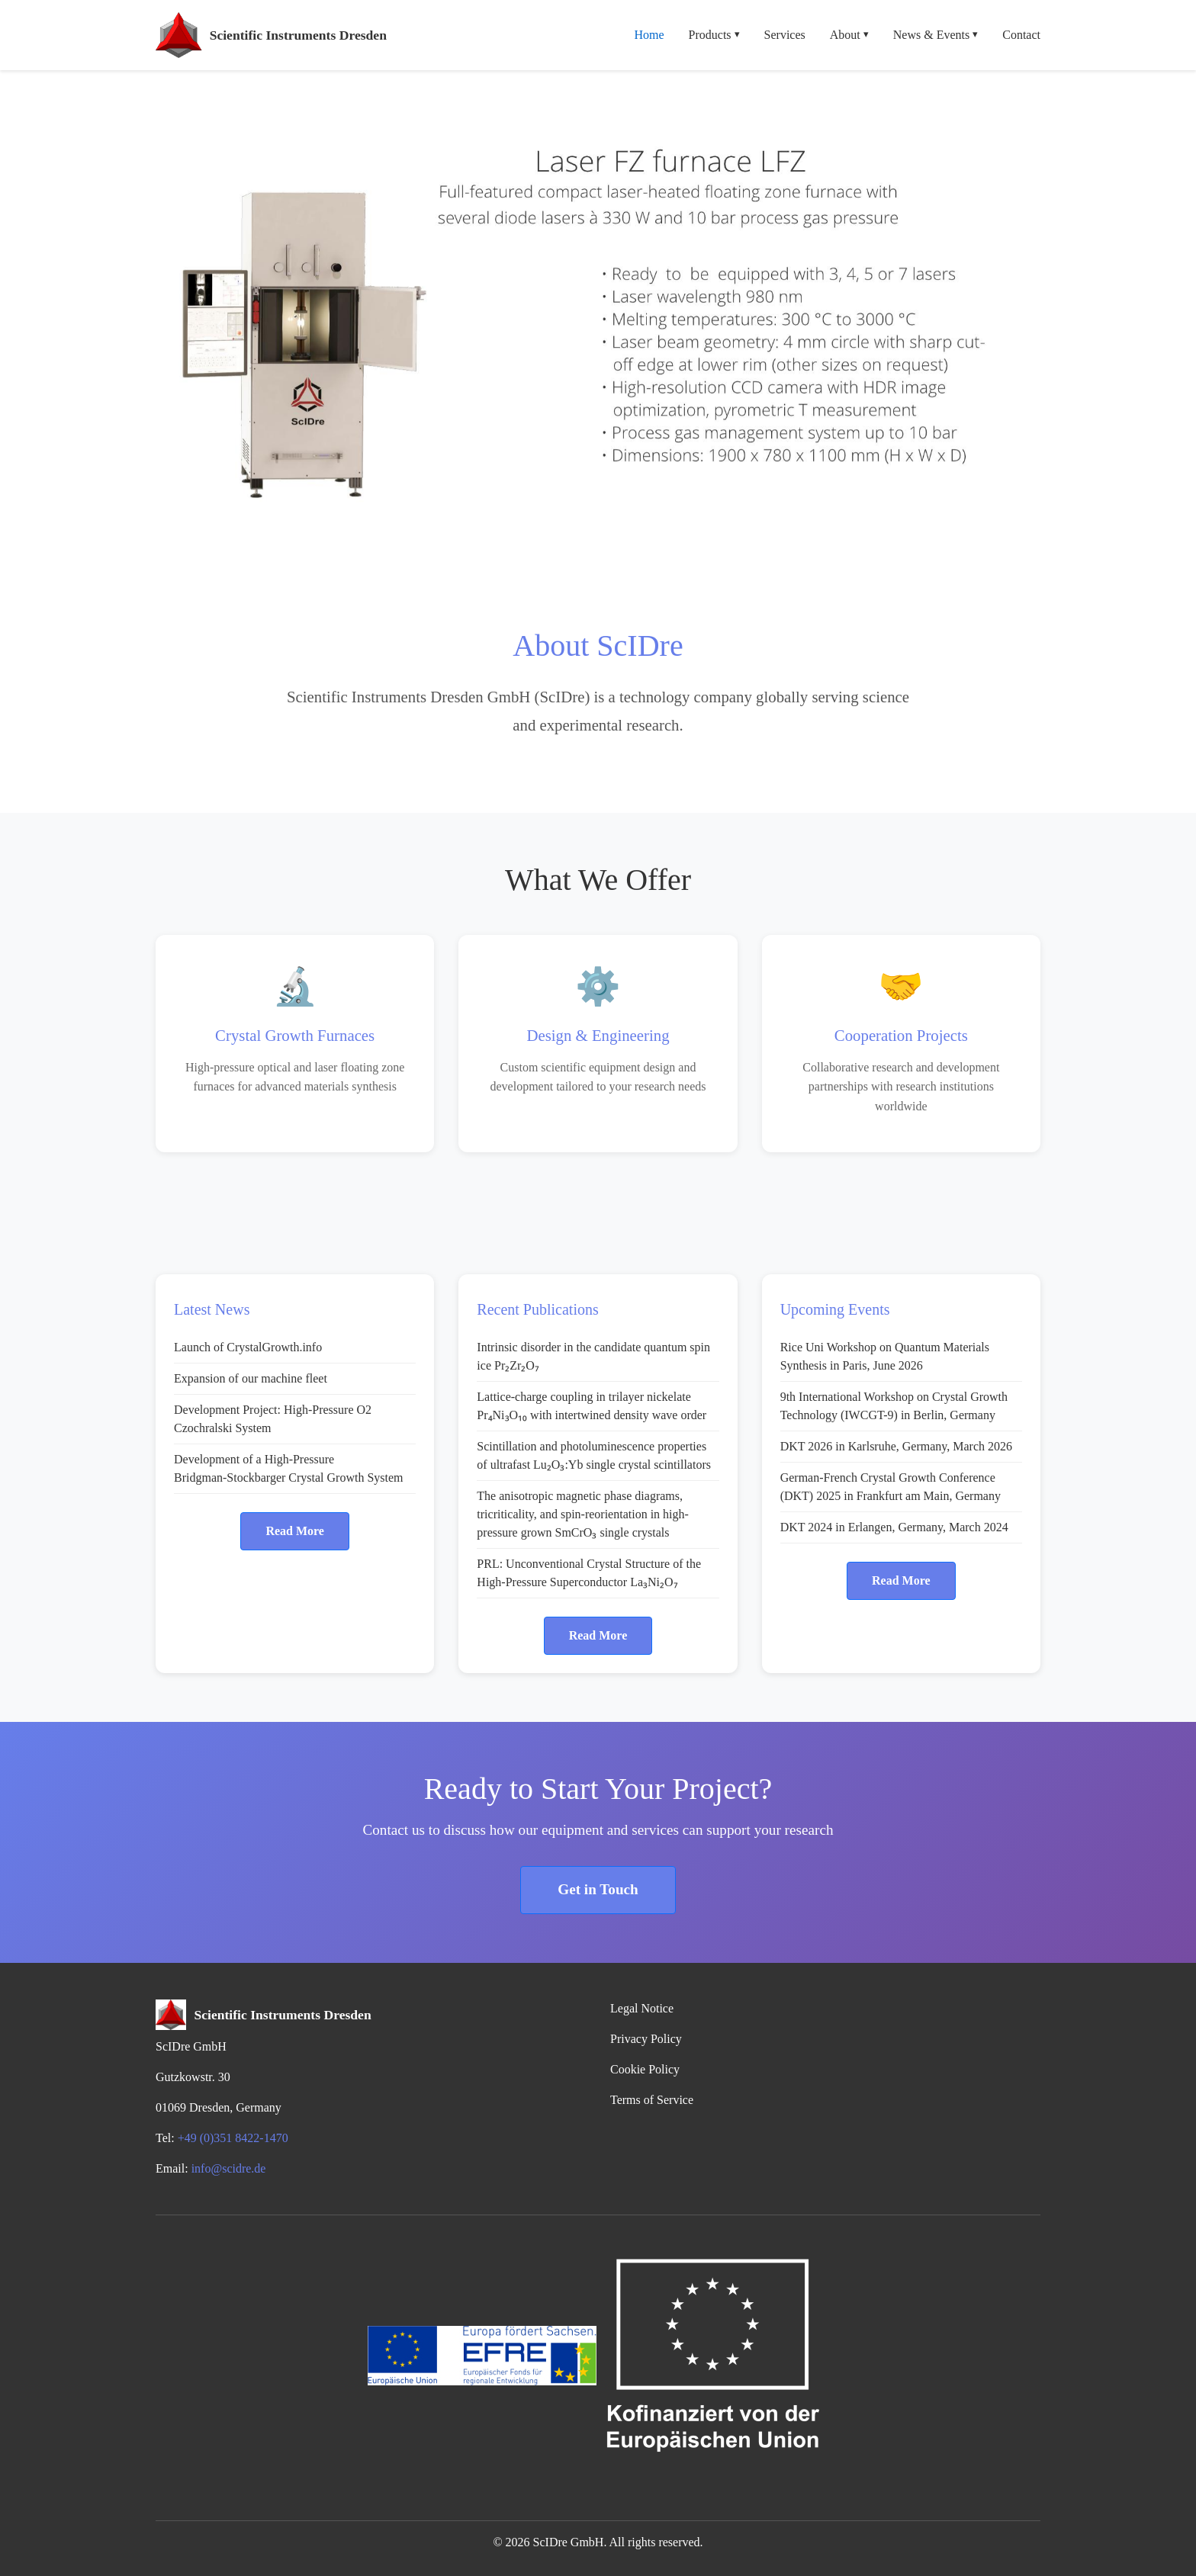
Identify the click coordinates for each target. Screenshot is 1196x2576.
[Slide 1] (515, 545)
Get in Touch (598, 1889)
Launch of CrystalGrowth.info (248, 1347)
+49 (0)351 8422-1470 (233, 2137)
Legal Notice (642, 2008)
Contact (1021, 34)
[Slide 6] (652, 545)
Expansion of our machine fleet (250, 1378)
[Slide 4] (598, 545)
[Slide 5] (625, 545)
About (849, 34)
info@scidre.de (228, 2168)
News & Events (935, 34)
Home (649, 34)
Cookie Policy (645, 2069)
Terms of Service (651, 2099)
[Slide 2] (543, 545)
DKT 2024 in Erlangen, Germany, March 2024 (894, 1527)
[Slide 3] (570, 545)
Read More (294, 1530)
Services (784, 34)
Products (714, 34)
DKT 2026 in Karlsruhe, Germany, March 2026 (896, 1446)
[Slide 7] (680, 545)
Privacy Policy (646, 2038)
